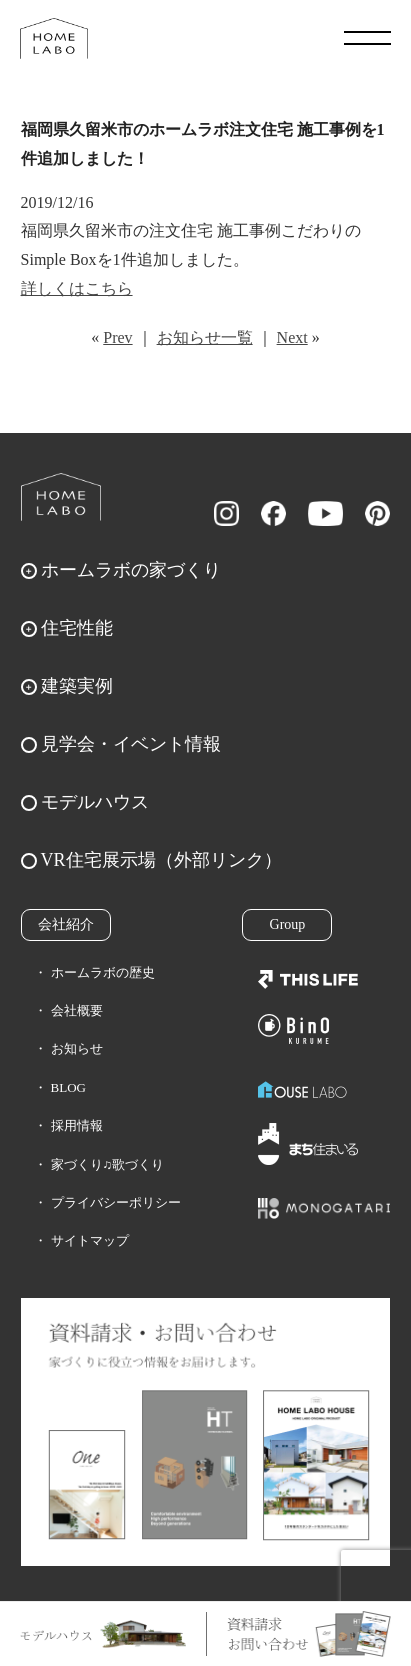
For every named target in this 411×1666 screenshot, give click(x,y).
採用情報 (77, 1125)
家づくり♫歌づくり (108, 1164)
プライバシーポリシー (116, 1202)
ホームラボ (61, 497)
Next (292, 337)
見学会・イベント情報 (131, 744)
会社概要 (77, 1010)
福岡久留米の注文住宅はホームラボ (54, 38)
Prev (117, 337)
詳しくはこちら (77, 288)
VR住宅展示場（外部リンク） (161, 860)
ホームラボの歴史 (103, 972)
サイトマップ (90, 1240)
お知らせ (77, 1048)
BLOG (68, 1087)
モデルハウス (95, 802)
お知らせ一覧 (205, 337)
